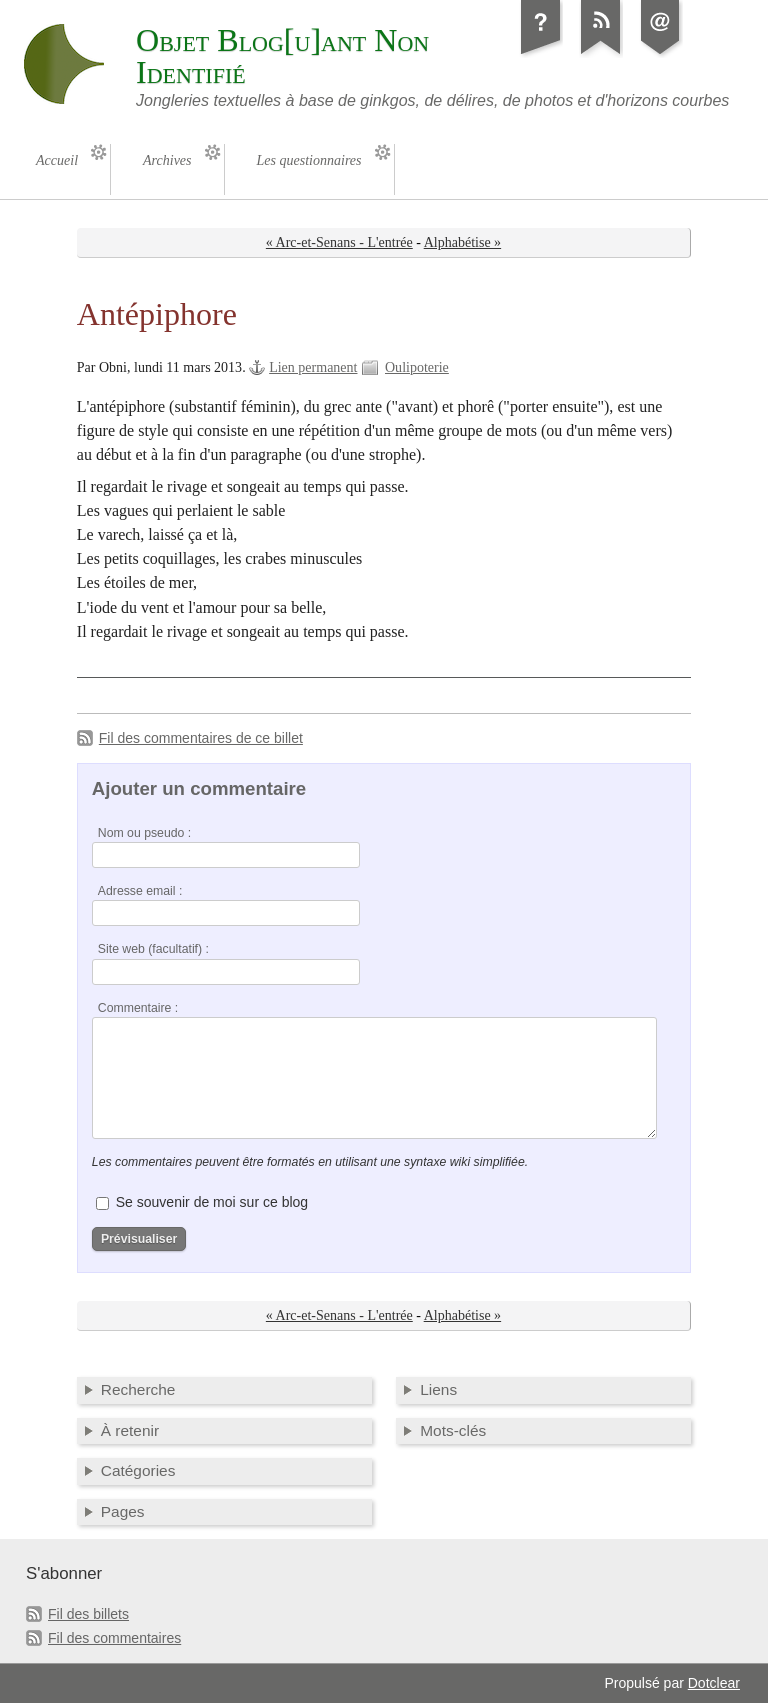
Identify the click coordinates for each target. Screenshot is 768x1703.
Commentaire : (138, 1008)
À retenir (130, 1430)
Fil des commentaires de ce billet (201, 738)
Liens (438, 1389)
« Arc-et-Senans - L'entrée (339, 242)
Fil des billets (88, 1614)
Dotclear (714, 1683)
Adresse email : (140, 891)
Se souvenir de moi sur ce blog (212, 1202)
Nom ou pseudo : (144, 833)
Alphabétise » (462, 242)
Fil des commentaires (114, 1638)
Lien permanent (313, 367)
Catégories (138, 1470)
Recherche (138, 1389)
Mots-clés (453, 1430)
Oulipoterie (417, 367)
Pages (123, 1511)
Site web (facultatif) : (153, 949)
